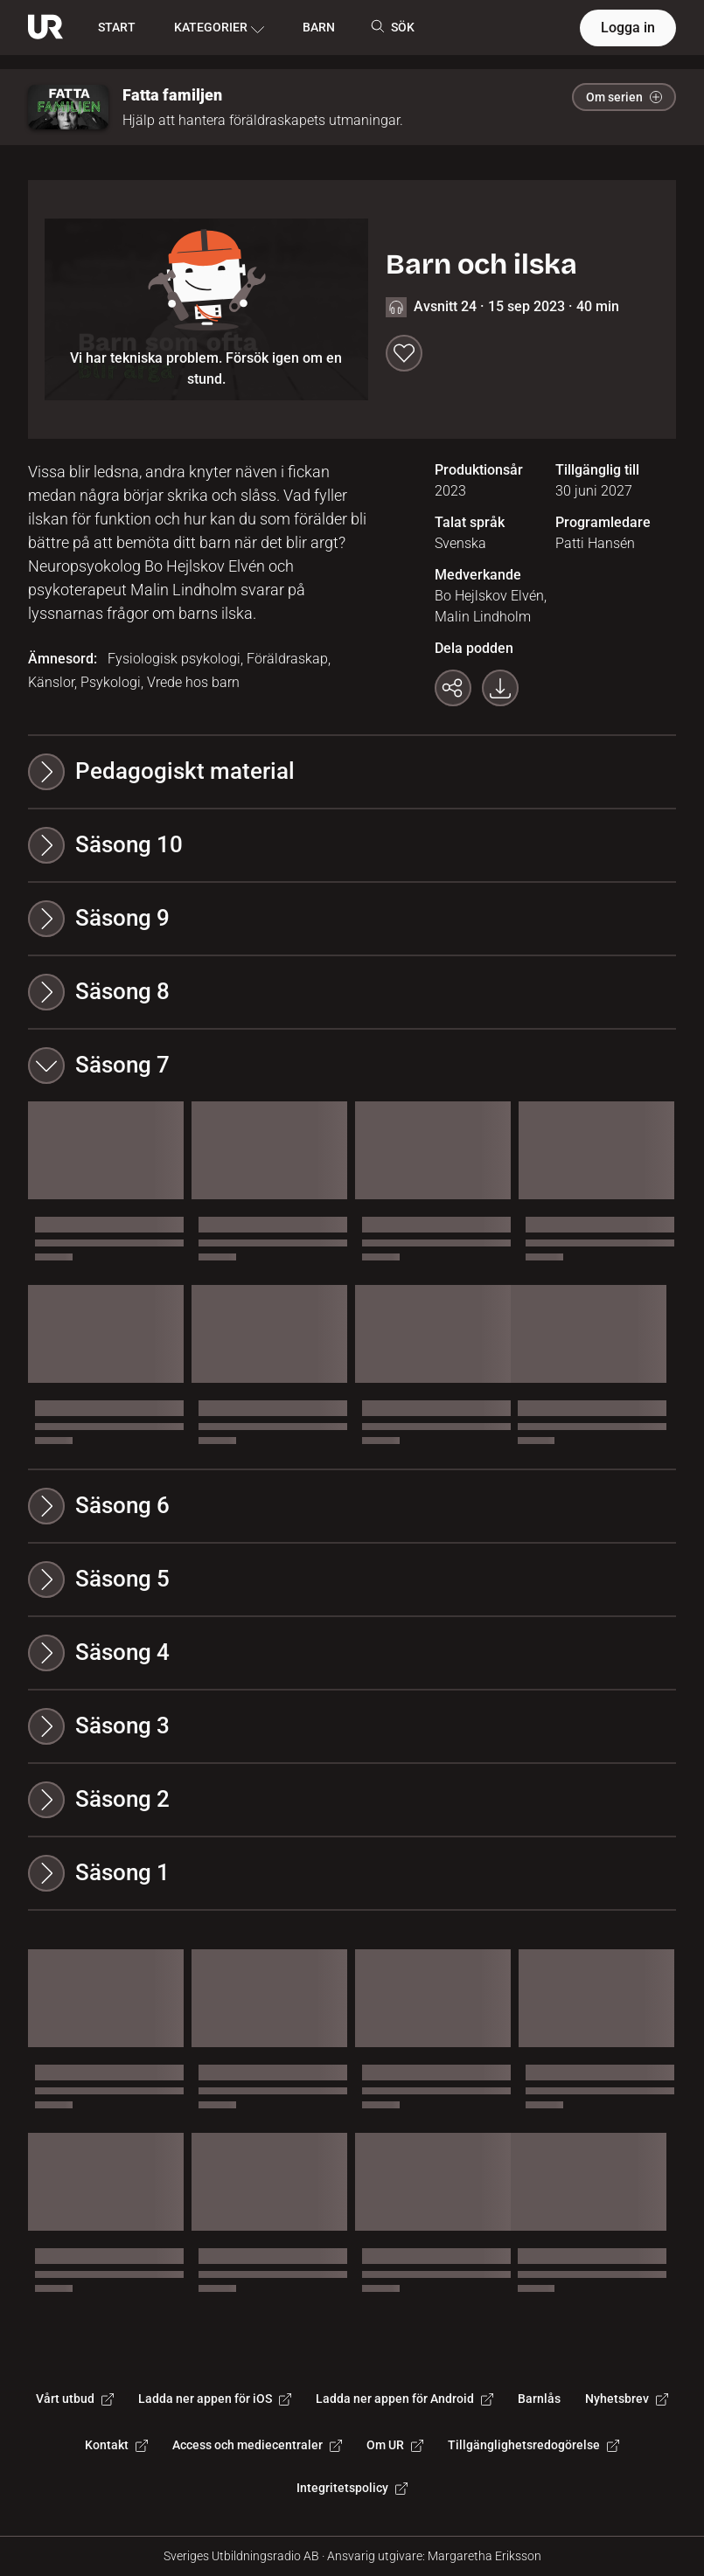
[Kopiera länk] (453, 688)
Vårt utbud (75, 2399)
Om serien (624, 97)
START (117, 27)
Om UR (394, 2445)
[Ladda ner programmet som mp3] (500, 688)
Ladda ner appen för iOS (214, 2399)
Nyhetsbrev (626, 2399)
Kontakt (116, 2445)
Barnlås (539, 2399)
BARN (319, 27)
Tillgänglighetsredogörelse (533, 2445)
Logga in (628, 27)
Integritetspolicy (352, 2488)
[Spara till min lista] (404, 353)
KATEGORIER (219, 28)
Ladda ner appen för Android (404, 2399)
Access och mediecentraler (257, 2445)
